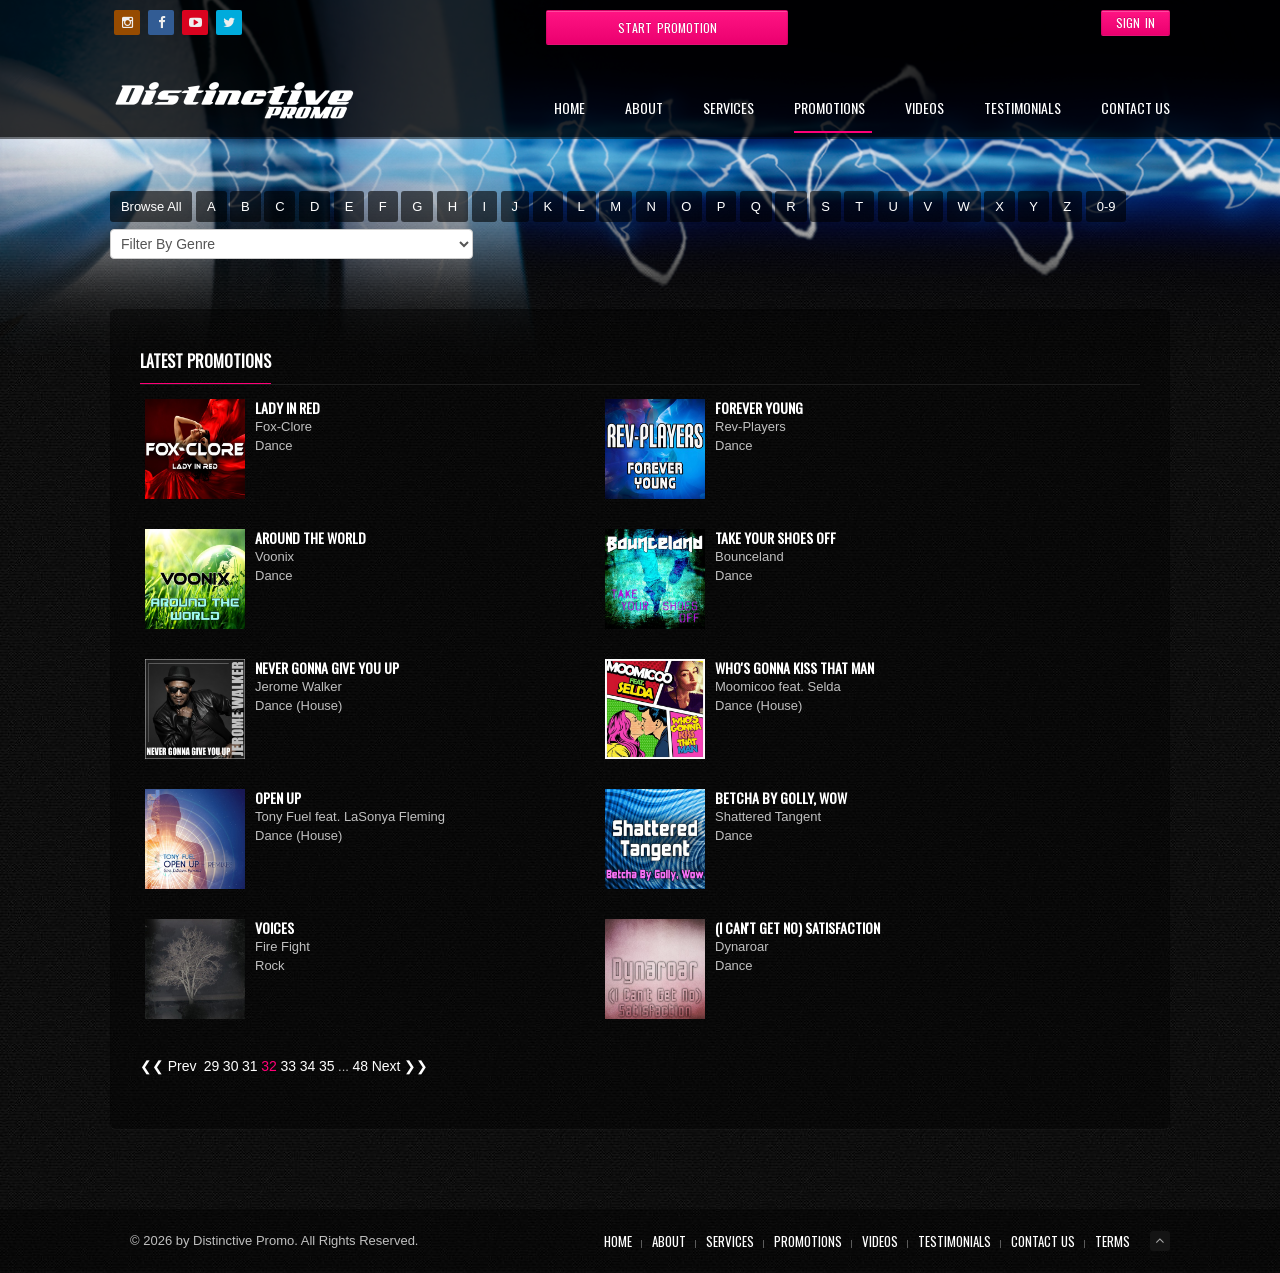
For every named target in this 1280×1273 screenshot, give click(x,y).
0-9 (1106, 206)
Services (728, 109)
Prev (182, 1066)
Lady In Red (287, 407)
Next (386, 1066)
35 (327, 1066)
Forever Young (759, 407)
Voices (274, 927)
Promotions (829, 109)
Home (569, 109)
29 (212, 1066)
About (644, 109)
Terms (1112, 1241)
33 (288, 1066)
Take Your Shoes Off (775, 537)
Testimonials (1022, 109)
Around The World (310, 537)
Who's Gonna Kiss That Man (794, 667)
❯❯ (416, 1066)
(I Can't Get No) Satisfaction (797, 927)
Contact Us (1135, 109)
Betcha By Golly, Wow (781, 797)
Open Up (278, 797)
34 (308, 1066)
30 (231, 1066)
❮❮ (152, 1066)
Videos (924, 109)
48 (361, 1066)
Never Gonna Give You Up (327, 667)
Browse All (151, 206)
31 (250, 1066)
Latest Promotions (205, 361)
